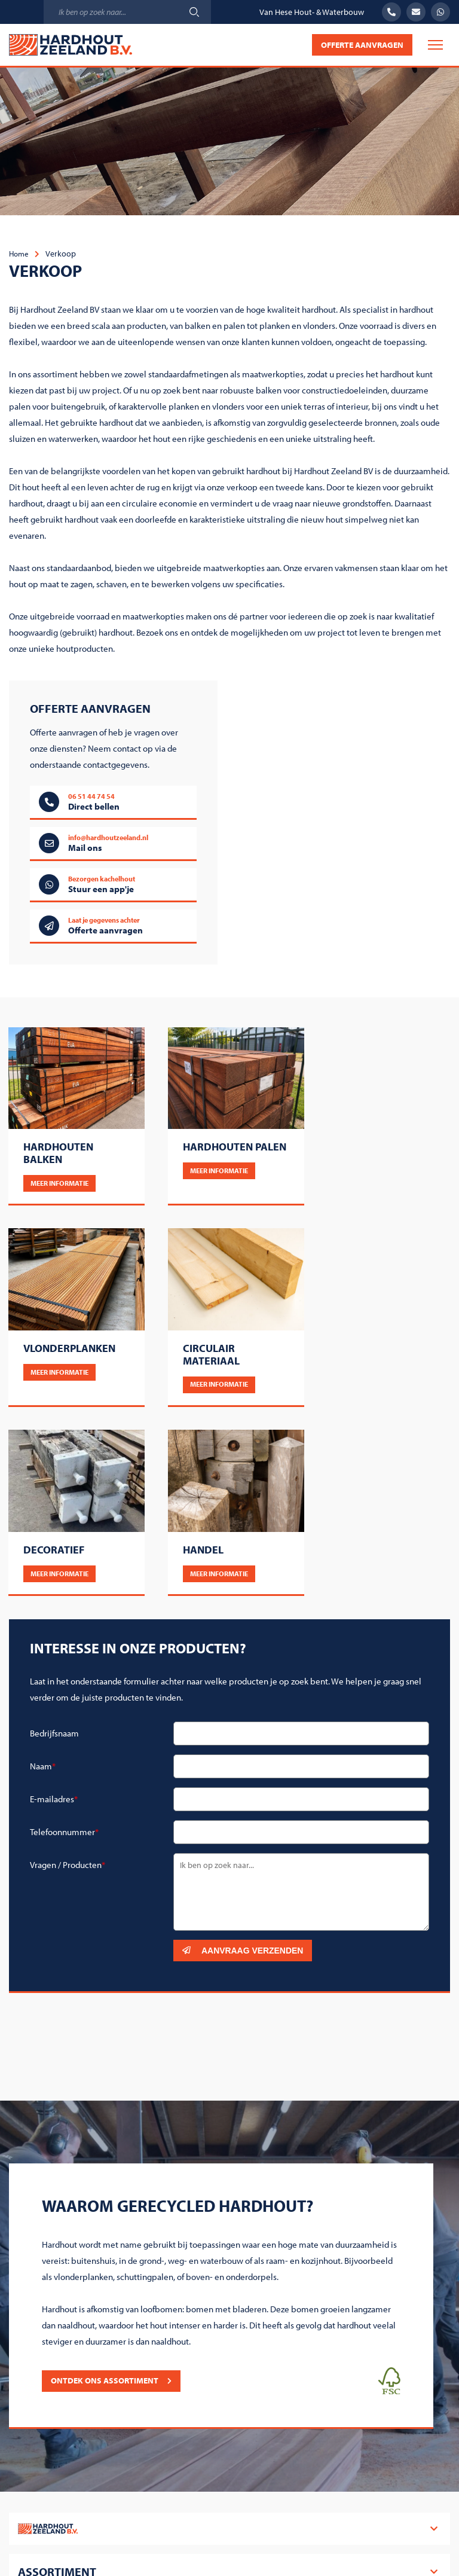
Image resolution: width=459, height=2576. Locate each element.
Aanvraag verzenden (243, 1755)
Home (19, 253)
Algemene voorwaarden (217, 2526)
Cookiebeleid (305, 2526)
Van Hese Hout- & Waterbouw (311, 12)
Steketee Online (249, 2550)
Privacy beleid (375, 2526)
